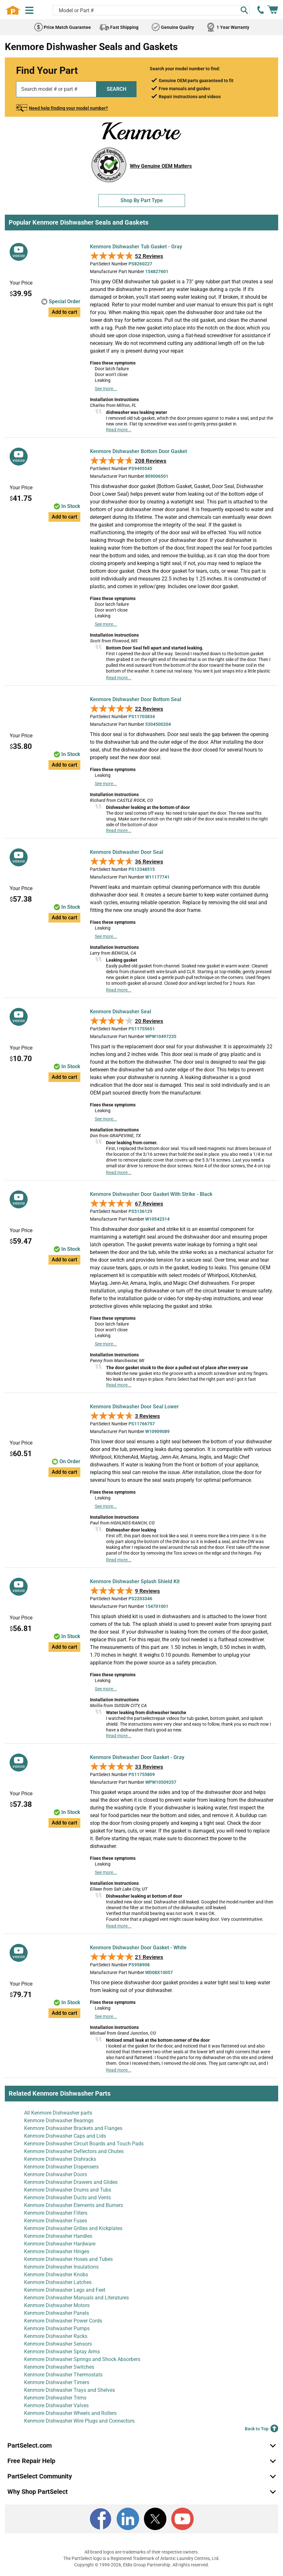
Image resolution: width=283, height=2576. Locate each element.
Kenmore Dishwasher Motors (57, 2305)
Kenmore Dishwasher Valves (56, 2405)
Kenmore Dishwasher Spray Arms (62, 2351)
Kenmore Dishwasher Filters (55, 2213)
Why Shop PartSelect (37, 2491)
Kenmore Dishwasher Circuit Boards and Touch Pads (84, 2144)
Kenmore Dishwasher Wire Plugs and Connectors (79, 2421)
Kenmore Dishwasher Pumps (57, 2328)
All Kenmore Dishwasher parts (58, 2113)
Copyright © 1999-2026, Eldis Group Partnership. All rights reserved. (141, 2564)
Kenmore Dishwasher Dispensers (61, 2167)
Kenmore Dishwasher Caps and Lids (65, 2136)
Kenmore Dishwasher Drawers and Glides (71, 2182)
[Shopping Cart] (272, 10)
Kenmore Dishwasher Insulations (61, 2267)
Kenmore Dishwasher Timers (56, 2382)
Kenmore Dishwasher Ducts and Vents (67, 2197)
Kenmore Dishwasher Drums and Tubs (67, 2190)
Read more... (118, 429)
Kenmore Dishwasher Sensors (58, 2344)
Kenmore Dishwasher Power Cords (63, 2321)
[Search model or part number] (151, 10)
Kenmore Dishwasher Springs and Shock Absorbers (82, 2359)
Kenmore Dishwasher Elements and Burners (73, 2205)
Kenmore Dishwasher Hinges (56, 2251)
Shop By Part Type (141, 200)
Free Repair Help (31, 2461)
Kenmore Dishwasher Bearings (58, 2120)
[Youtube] (182, 2519)
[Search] (244, 10)
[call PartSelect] (261, 10)
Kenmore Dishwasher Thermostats (63, 2375)
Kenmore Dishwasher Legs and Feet (64, 2290)
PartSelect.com (29, 2445)
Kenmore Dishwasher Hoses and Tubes (68, 2259)
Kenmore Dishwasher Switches (59, 2367)
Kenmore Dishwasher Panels (56, 2313)
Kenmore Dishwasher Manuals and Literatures (76, 2298)
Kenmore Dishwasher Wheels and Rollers (70, 2413)
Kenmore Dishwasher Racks (55, 2336)
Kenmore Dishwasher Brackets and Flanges (73, 2128)
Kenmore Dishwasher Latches (58, 2282)
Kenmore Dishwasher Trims (55, 2398)
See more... (106, 388)
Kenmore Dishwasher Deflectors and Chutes (74, 2151)
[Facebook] (100, 2519)
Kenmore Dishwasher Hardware (59, 2244)
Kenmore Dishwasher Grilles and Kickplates (73, 2228)
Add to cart (64, 312)
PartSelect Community (39, 2476)
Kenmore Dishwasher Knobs (56, 2274)
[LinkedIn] (128, 2519)
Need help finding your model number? (68, 108)
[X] (155, 2519)
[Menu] (29, 10)
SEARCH (116, 89)
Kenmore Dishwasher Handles (58, 2236)
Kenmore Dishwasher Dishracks (60, 2159)
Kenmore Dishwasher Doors (55, 2174)
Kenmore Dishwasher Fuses (55, 2221)
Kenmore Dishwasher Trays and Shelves (69, 2390)
